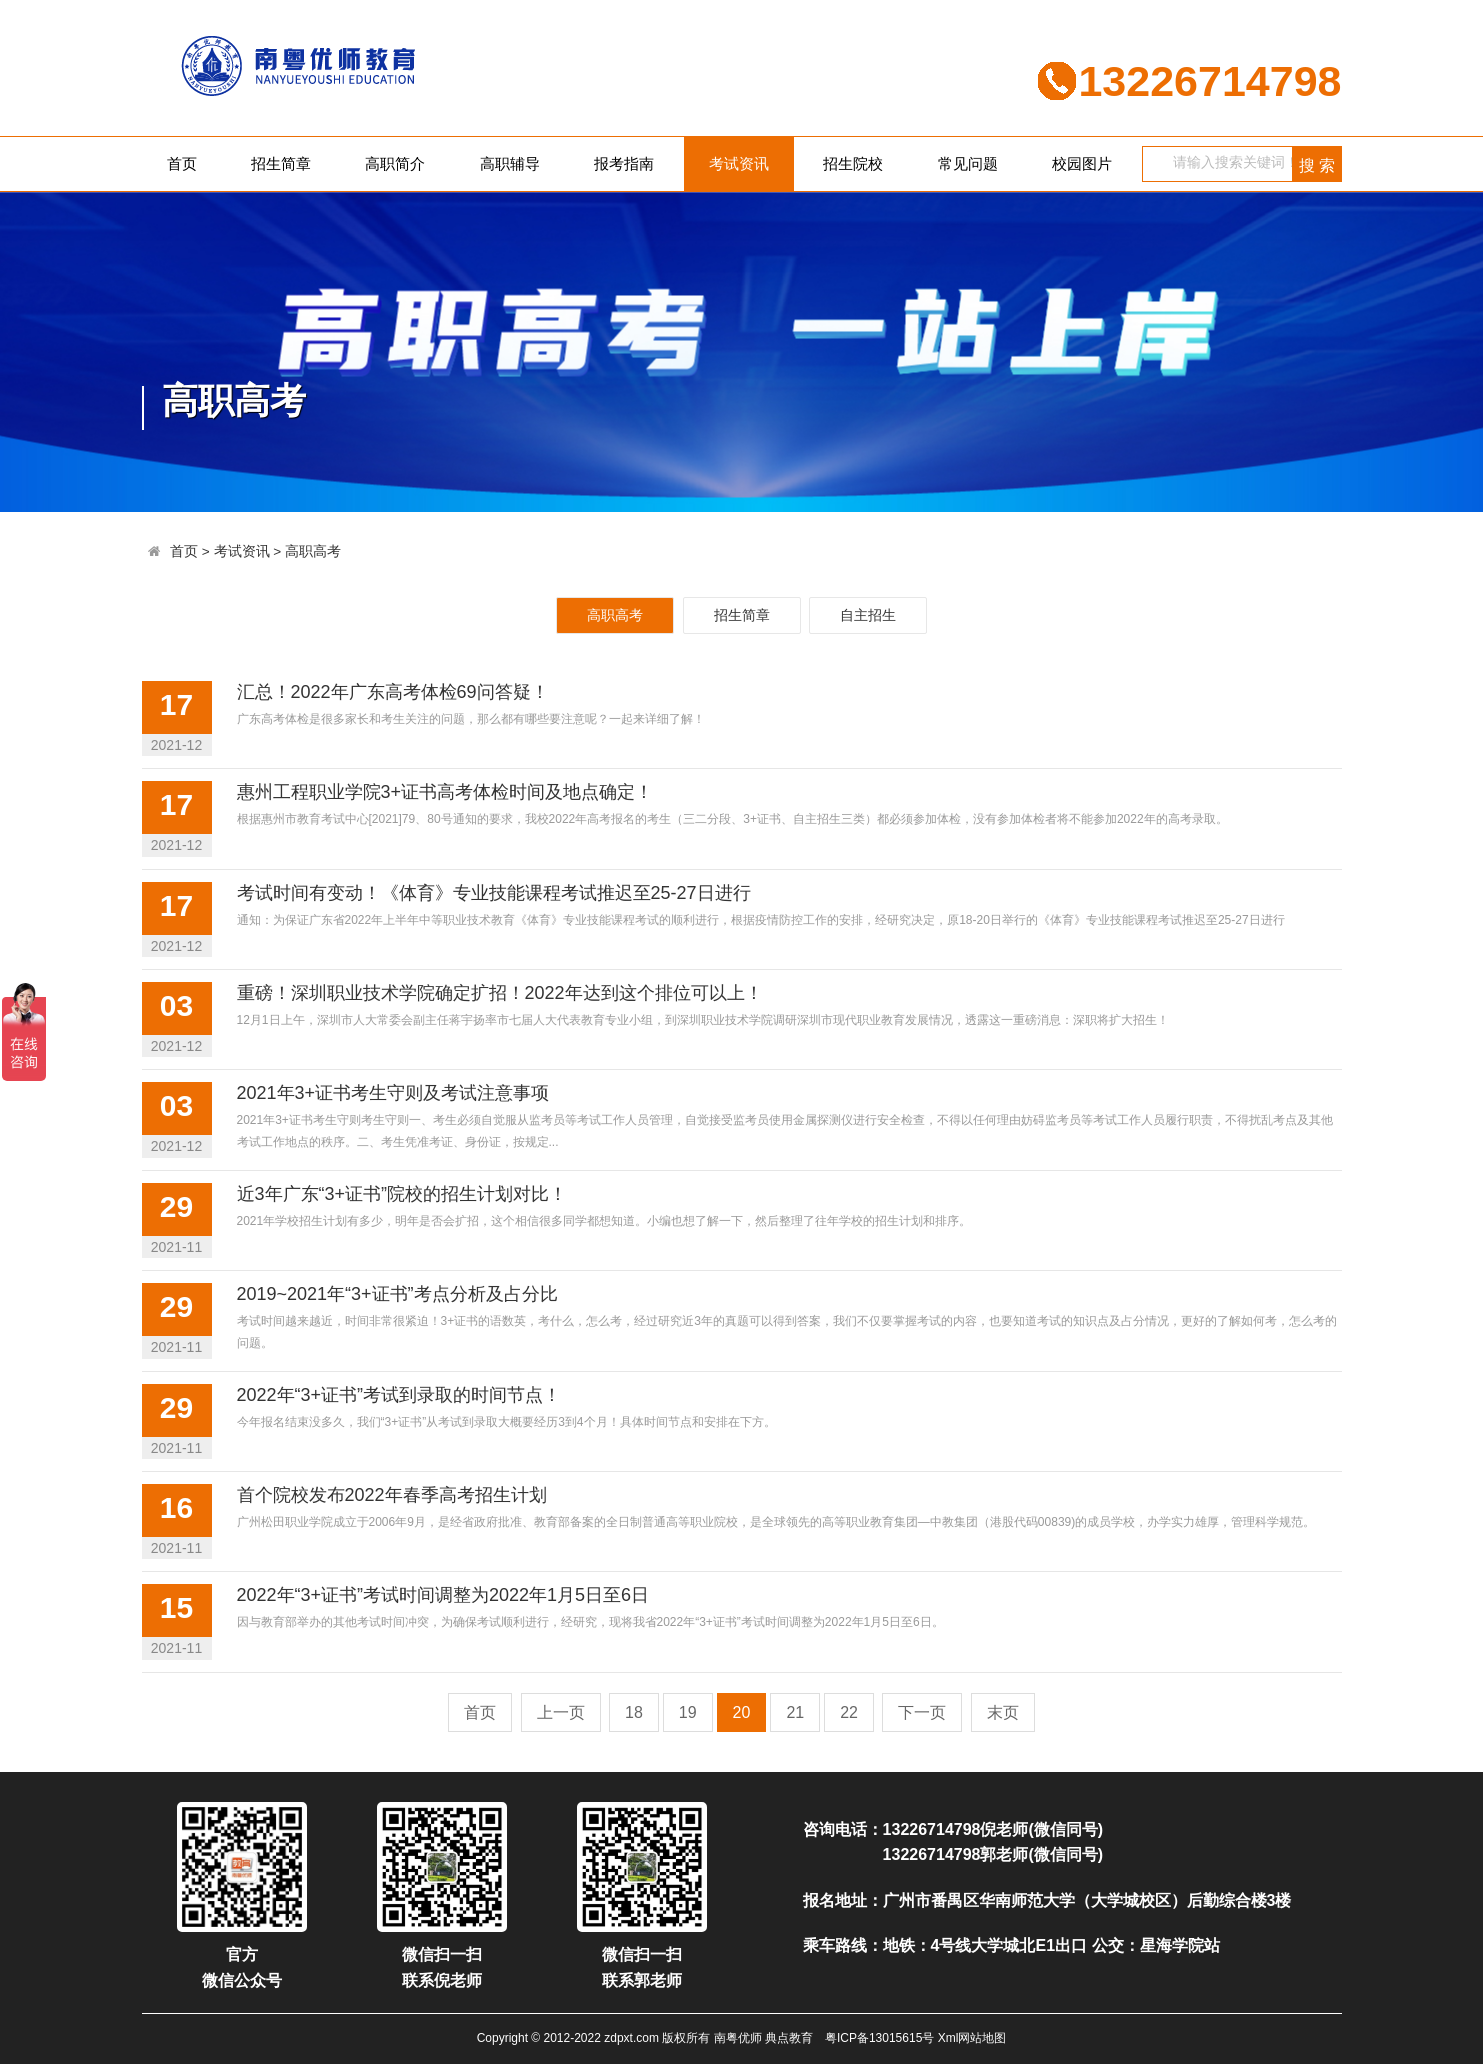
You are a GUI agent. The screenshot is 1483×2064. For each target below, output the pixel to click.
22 (849, 1712)
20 (742, 1712)
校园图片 (1082, 163)
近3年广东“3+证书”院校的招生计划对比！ (402, 1194)
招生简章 (281, 163)
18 (634, 1712)
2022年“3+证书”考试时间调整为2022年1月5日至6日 (443, 1595)
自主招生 (868, 615)
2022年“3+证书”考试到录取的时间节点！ (399, 1395)
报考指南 (624, 163)
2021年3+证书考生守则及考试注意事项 (393, 1093)
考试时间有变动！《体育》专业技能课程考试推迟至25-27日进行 (494, 893)
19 (688, 1712)
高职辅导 (510, 163)
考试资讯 (739, 163)
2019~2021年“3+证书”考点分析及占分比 (397, 1294)
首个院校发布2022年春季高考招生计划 (392, 1495)
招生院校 (853, 163)
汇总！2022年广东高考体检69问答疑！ (393, 692)
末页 (1003, 1712)
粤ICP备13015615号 (879, 2038)
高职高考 (313, 551)
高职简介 (395, 163)
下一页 (922, 1712)
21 (795, 1712)
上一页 (561, 1712)
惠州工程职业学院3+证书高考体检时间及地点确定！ (445, 792)
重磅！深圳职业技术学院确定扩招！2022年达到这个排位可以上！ (500, 993)
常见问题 (968, 163)
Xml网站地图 (972, 2038)
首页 (182, 163)
